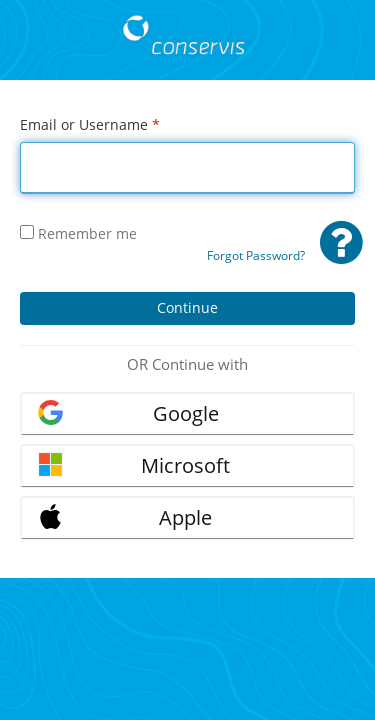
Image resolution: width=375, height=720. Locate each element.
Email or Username (90, 124)
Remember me (78, 233)
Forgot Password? (256, 255)
